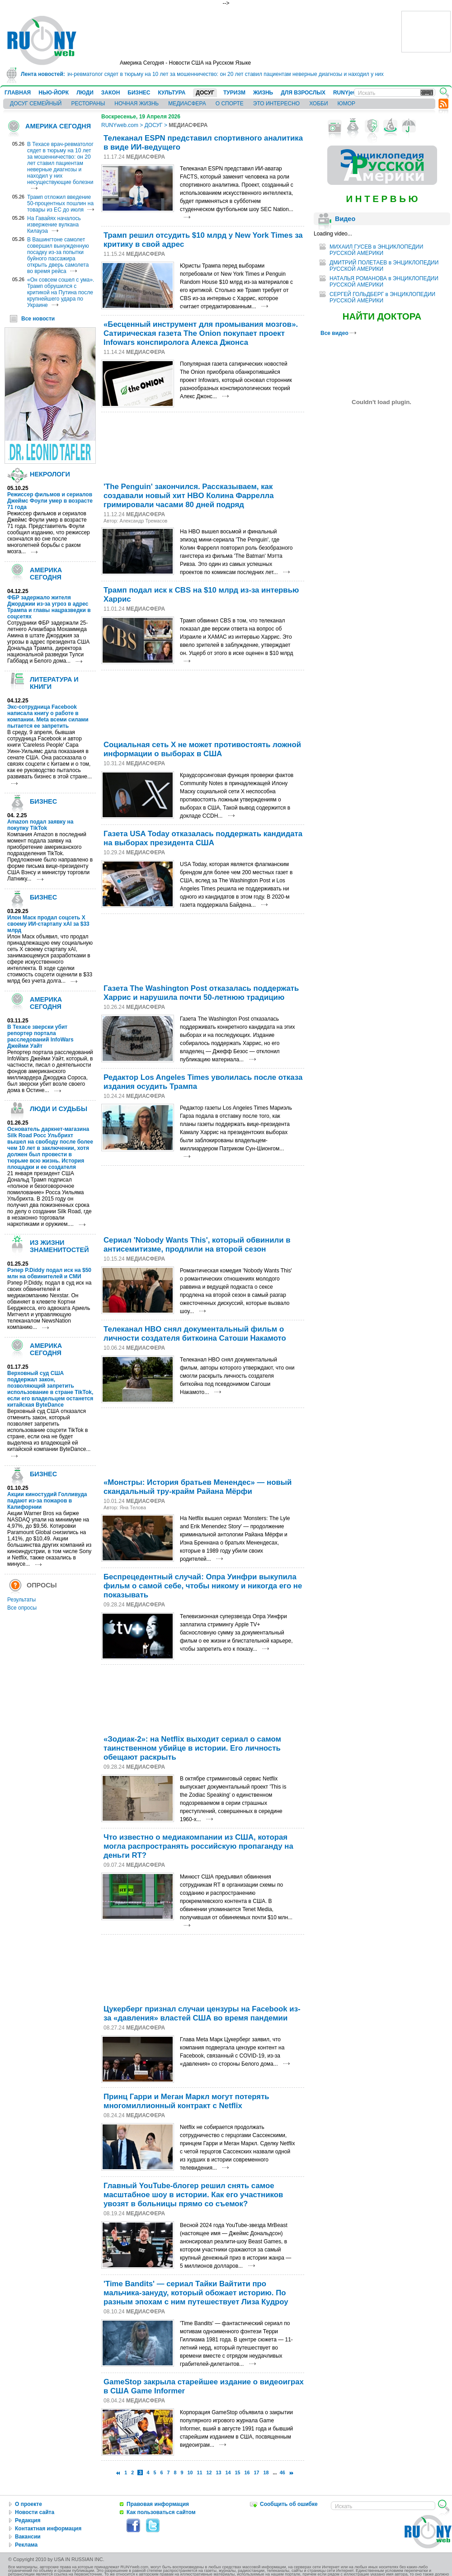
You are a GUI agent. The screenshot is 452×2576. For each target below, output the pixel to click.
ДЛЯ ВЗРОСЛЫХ (303, 92)
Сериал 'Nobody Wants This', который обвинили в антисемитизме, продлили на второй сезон (197, 1244)
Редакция (27, 2520)
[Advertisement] (134, 445)
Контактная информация (48, 2528)
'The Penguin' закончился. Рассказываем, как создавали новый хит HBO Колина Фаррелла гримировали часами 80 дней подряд (189, 495)
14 (228, 2472)
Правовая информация (158, 2504)
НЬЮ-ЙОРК (53, 92)
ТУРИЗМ (234, 92)
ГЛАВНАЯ (18, 92)
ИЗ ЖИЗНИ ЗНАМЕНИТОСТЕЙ (59, 1246)
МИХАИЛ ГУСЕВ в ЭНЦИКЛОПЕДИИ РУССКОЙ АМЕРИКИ (376, 250)
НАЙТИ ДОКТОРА (382, 316)
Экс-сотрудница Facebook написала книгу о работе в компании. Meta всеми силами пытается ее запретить (48, 716)
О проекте (28, 2504)
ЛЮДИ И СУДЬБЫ (58, 1108)
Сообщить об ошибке (289, 2504)
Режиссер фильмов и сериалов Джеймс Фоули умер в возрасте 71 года (50, 500)
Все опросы (22, 1608)
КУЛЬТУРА (171, 92)
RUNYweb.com (119, 125)
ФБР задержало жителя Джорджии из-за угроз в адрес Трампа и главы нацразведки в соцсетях (49, 607)
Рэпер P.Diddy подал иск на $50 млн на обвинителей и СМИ (49, 1273)
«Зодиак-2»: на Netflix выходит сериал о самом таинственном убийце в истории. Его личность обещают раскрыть (192, 1748)
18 (266, 2472)
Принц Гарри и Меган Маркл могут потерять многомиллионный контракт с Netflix (186, 2101)
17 (256, 2472)
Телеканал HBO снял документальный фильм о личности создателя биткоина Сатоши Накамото (195, 1333)
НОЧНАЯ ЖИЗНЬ (136, 103)
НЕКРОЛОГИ (50, 474)
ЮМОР (346, 103)
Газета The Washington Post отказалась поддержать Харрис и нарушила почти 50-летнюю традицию (201, 993)
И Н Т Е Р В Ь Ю (382, 199)
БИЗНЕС (138, 92)
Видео (345, 218)
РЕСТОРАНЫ (88, 103)
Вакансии (28, 2537)
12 (209, 2472)
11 (199, 2472)
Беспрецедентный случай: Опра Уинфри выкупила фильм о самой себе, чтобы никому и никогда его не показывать (203, 1586)
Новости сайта (34, 2512)
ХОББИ (318, 103)
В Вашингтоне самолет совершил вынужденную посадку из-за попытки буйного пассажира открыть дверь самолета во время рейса (58, 255)
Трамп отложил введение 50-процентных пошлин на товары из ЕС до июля (60, 203)
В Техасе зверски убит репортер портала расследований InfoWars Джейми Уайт (40, 1036)
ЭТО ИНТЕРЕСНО (276, 103)
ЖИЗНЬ (263, 92)
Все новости (38, 319)
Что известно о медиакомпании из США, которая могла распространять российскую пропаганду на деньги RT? (198, 1846)
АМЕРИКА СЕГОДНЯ (58, 126)
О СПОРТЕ (230, 103)
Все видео (338, 333)
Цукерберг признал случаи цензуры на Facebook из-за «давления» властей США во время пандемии (202, 2013)
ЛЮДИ (85, 92)
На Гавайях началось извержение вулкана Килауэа (54, 224)
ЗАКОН (110, 92)
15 (237, 2472)
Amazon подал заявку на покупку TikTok (40, 825)
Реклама (26, 2545)
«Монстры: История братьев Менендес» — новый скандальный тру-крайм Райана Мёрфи (198, 1487)
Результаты (21, 1599)
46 (282, 2472)
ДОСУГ (205, 92)
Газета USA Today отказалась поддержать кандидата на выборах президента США (203, 838)
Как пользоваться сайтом (161, 2512)
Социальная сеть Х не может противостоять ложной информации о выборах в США (202, 749)
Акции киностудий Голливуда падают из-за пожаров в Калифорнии (47, 1500)
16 (247, 2472)
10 (190, 2472)
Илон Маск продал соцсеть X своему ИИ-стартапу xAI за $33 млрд (48, 923)
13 (218, 2472)
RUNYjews (346, 92)
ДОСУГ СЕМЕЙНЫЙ (35, 103)
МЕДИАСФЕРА (187, 103)
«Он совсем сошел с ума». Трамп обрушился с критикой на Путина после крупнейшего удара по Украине (60, 292)
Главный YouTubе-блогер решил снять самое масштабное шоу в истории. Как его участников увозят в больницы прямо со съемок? (193, 2194)
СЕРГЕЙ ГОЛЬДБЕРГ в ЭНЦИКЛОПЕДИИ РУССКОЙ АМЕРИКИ (382, 297)
